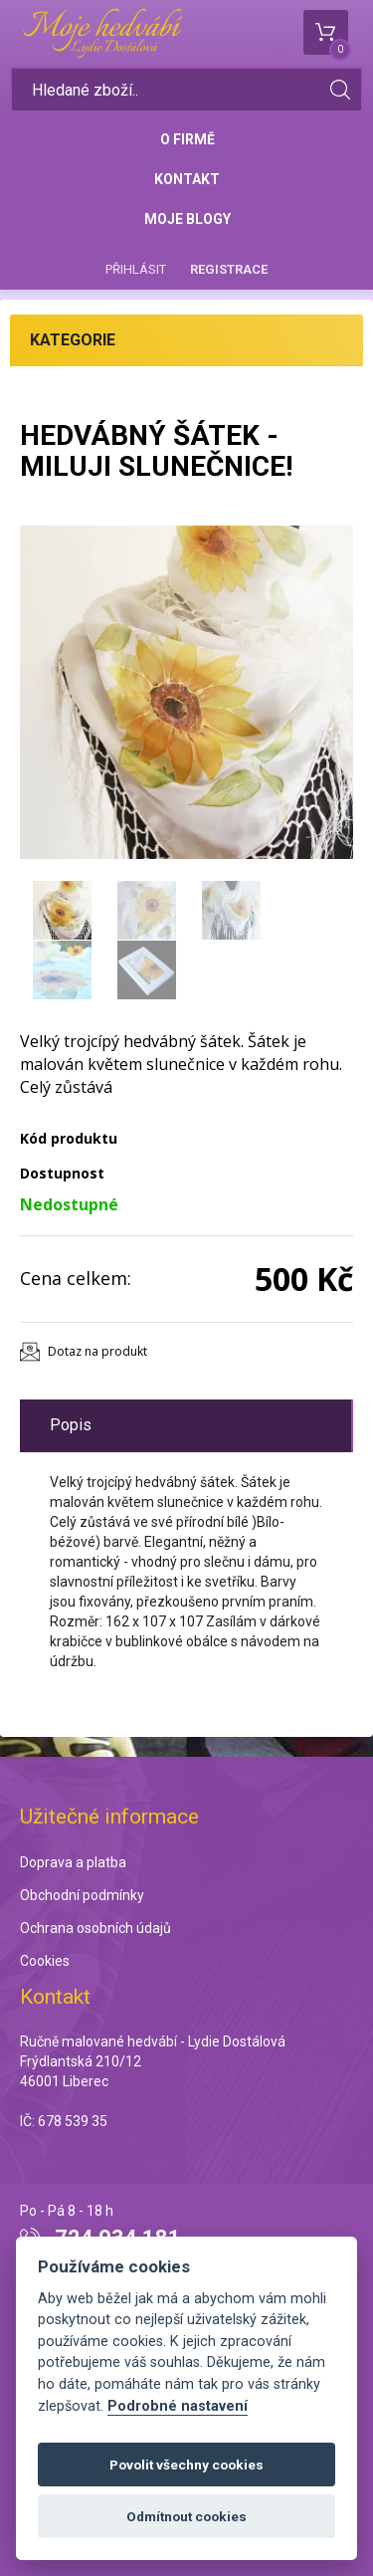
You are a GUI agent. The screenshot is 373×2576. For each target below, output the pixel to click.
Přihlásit (135, 269)
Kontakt (187, 179)
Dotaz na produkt (97, 1351)
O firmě (187, 139)
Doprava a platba (73, 1862)
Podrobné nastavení (177, 2406)
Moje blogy (187, 219)
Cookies (45, 1961)
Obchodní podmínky (82, 1895)
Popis (71, 1424)
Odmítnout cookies (186, 2516)
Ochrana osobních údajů (95, 1928)
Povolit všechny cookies (186, 2464)
